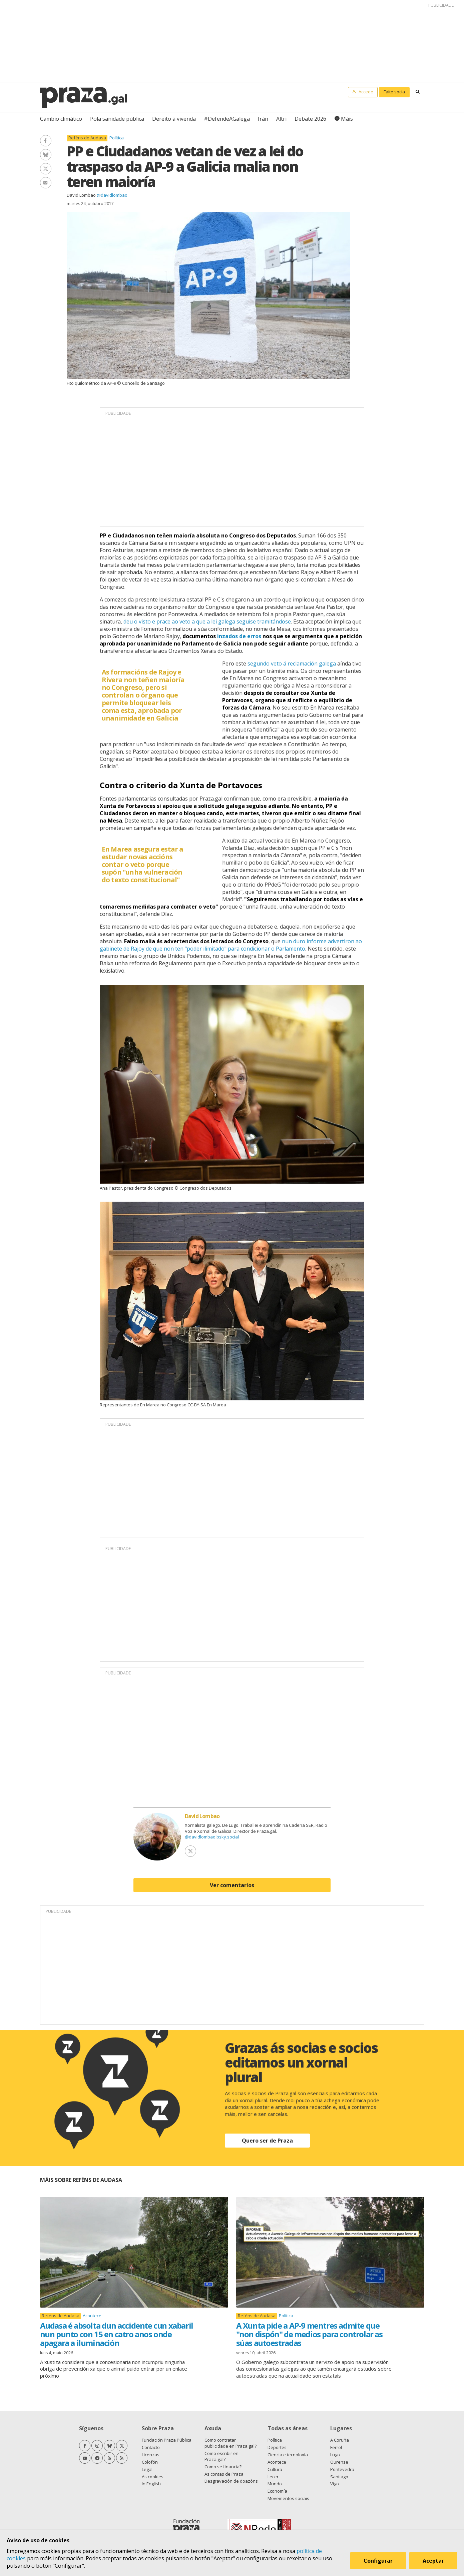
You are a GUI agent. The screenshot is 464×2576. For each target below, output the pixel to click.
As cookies (152, 2477)
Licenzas (150, 2455)
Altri (281, 118)
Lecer (273, 2477)
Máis (347, 118)
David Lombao (81, 195)
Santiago (339, 2477)
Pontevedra (342, 2469)
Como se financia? (223, 2467)
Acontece (92, 2316)
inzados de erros (239, 636)
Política (116, 138)
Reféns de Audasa (87, 138)
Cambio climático (61, 118)
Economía (277, 2491)
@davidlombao (112, 195)
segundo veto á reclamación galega (292, 663)
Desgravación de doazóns (231, 2481)
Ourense (339, 2462)
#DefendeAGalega (227, 118)
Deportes (277, 2447)
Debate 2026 (310, 118)
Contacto (151, 2447)
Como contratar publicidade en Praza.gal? (230, 2443)
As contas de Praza (224, 2474)
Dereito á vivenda (174, 118)
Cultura (275, 2469)
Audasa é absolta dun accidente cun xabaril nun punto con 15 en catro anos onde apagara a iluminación (116, 2334)
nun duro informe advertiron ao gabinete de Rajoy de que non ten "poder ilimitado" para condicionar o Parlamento (231, 945)
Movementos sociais (288, 2498)
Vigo (334, 2484)
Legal (147, 2469)
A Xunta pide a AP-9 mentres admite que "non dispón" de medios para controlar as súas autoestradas (309, 2334)
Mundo (275, 2484)
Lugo (335, 2455)
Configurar (378, 2560)
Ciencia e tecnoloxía (288, 2455)
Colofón (150, 2462)
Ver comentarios (232, 1885)
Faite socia (394, 92)
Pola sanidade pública (117, 118)
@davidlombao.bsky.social (212, 1837)
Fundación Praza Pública (166, 2440)
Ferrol (336, 2447)
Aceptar (433, 2560)
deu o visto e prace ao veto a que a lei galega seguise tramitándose (207, 621)
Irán (263, 118)
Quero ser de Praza (267, 2140)
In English (151, 2484)
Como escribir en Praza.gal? (221, 2456)
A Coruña (339, 2440)
